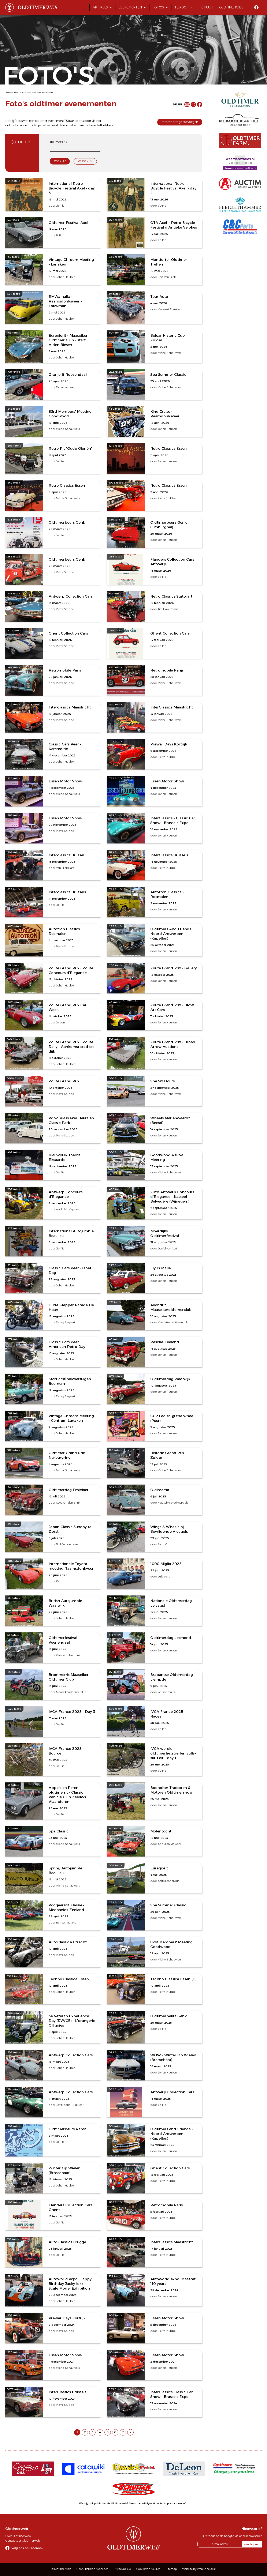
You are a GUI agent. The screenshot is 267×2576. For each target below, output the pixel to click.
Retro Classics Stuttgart (171, 596)
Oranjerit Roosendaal (68, 374)
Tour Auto (159, 296)
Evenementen (130, 7)
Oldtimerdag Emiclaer (69, 1490)
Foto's (158, 7)
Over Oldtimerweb (18, 2536)
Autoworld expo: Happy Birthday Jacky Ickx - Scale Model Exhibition (70, 2283)
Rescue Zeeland (164, 1342)
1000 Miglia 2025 (166, 1564)
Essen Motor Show (65, 781)
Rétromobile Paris (166, 2205)
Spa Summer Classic (168, 374)
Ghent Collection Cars (68, 633)
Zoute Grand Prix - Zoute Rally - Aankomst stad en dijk (71, 1046)
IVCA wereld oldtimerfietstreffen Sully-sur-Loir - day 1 (173, 1753)
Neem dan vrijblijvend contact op (149, 2503)
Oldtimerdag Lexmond (170, 1638)
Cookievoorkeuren (148, 2569)
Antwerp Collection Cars (71, 596)
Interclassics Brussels (67, 892)
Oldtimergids (231, 7)
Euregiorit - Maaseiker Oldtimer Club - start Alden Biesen (68, 340)
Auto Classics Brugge (67, 2242)
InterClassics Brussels (169, 855)
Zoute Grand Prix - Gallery (173, 968)
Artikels (100, 7)
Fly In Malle (160, 1268)
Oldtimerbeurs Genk (67, 522)
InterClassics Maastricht (171, 707)
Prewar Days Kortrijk (168, 744)
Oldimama (159, 1490)
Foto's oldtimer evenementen (36, 92)
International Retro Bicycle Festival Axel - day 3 (72, 188)
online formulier (16, 125)
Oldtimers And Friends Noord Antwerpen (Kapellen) (170, 933)
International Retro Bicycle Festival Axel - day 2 (173, 188)
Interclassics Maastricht (70, 707)
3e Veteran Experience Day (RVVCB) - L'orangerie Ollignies (72, 2020)
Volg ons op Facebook (27, 2548)
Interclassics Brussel (66, 855)
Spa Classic (58, 1831)
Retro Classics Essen (168, 448)
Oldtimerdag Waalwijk (170, 1379)
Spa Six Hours (162, 1081)
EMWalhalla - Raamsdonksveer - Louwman (65, 301)
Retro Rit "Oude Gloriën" (70, 448)
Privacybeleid (122, 2569)
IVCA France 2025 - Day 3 (72, 1712)
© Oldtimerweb (61, 2569)
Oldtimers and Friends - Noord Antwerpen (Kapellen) (171, 2133)
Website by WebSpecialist (199, 2569)
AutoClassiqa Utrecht (68, 1942)
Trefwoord (58, 142)
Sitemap (171, 2569)
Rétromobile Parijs (166, 670)
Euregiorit (159, 1868)
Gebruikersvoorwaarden (92, 2569)
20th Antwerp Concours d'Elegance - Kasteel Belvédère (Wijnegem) (172, 1196)
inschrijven (252, 2544)
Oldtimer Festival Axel (68, 223)
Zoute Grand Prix (64, 1081)
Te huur (206, 7)
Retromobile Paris (65, 670)
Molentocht (160, 1831)
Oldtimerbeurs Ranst (67, 2129)
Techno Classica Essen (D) (173, 1979)
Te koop (181, 7)
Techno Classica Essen (69, 1979)
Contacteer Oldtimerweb (22, 2540)
